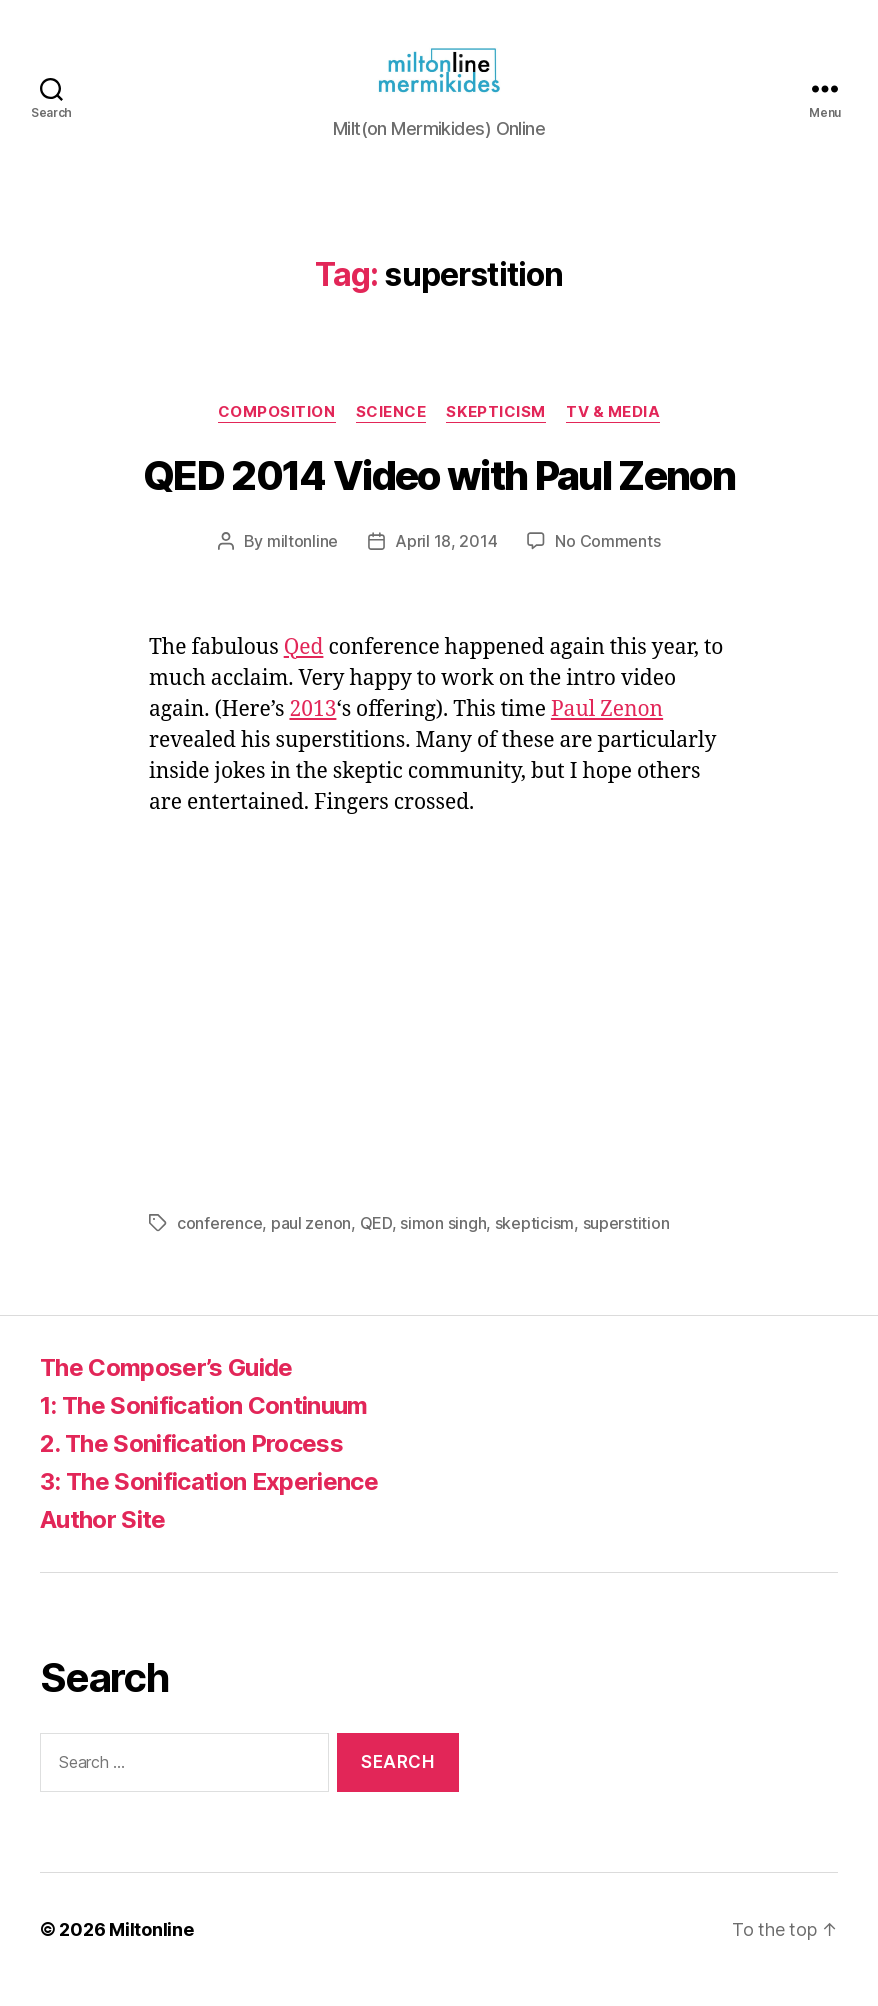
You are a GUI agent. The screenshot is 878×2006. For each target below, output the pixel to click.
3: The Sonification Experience (209, 1501)
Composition (277, 432)
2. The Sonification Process (191, 1463)
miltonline (302, 561)
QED (376, 1243)
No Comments (607, 561)
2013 (312, 729)
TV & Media (613, 432)
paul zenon (311, 1243)
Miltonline (151, 1949)
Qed (304, 667)
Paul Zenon (607, 729)
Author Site (103, 1539)
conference (219, 1243)
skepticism (534, 1243)
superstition (626, 1243)
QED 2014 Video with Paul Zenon (439, 495)
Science (391, 432)
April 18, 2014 (446, 561)
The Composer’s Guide (166, 1387)
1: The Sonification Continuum (204, 1425)
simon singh (443, 1243)
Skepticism (496, 432)
